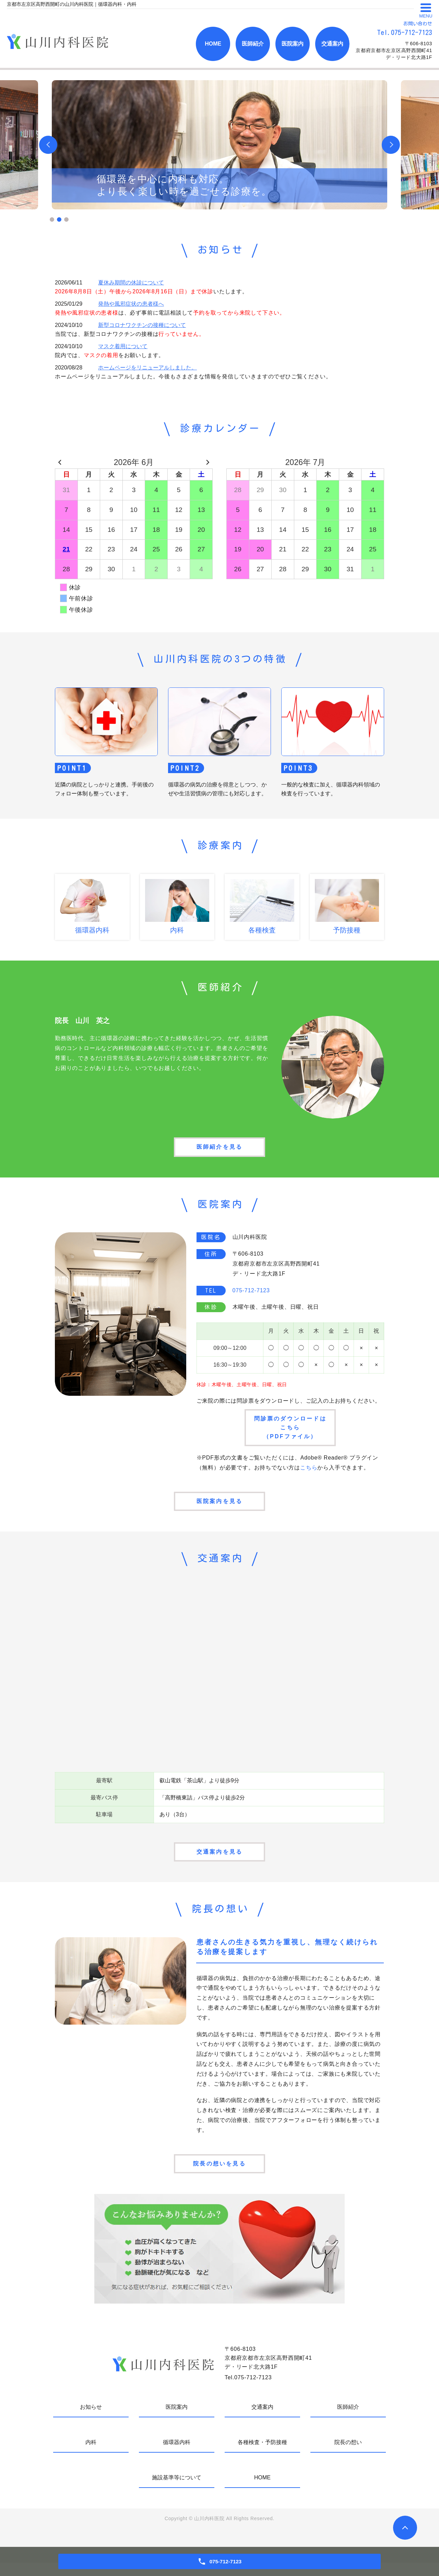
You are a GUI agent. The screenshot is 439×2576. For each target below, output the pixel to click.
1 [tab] (52, 219)
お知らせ (91, 2420)
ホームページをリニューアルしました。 (147, 367)
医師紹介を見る (219, 1149)
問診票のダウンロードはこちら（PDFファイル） (290, 1431)
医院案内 (293, 44)
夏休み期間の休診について (131, 282)
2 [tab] (59, 219)
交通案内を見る (219, 1861)
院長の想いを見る (219, 2176)
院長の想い (348, 2455)
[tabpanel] (219, 144)
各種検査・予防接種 (262, 2455)
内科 (90, 2455)
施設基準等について (176, 2491)
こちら (308, 1472)
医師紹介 (253, 44)
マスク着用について (122, 346)
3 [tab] (66, 219)
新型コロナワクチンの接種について (142, 325)
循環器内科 (176, 2455)
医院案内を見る (219, 1508)
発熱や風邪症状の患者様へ (131, 304)
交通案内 (332, 44)
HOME (213, 44)
